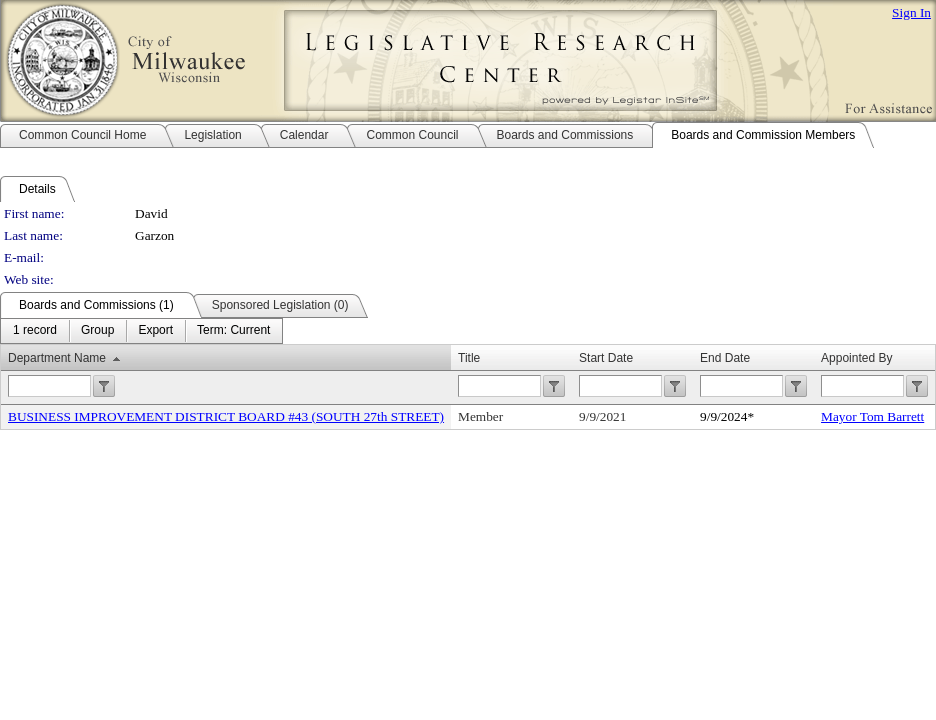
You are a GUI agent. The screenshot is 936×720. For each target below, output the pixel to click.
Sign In (911, 12)
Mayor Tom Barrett (872, 416)
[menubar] (141, 331)
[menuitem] (35, 331)
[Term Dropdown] (233, 331)
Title (469, 358)
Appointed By (856, 358)
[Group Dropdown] (97, 331)
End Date (725, 358)
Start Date (606, 358)
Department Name (57, 358)
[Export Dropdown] (155, 331)
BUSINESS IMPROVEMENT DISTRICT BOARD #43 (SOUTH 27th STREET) (226, 416)
